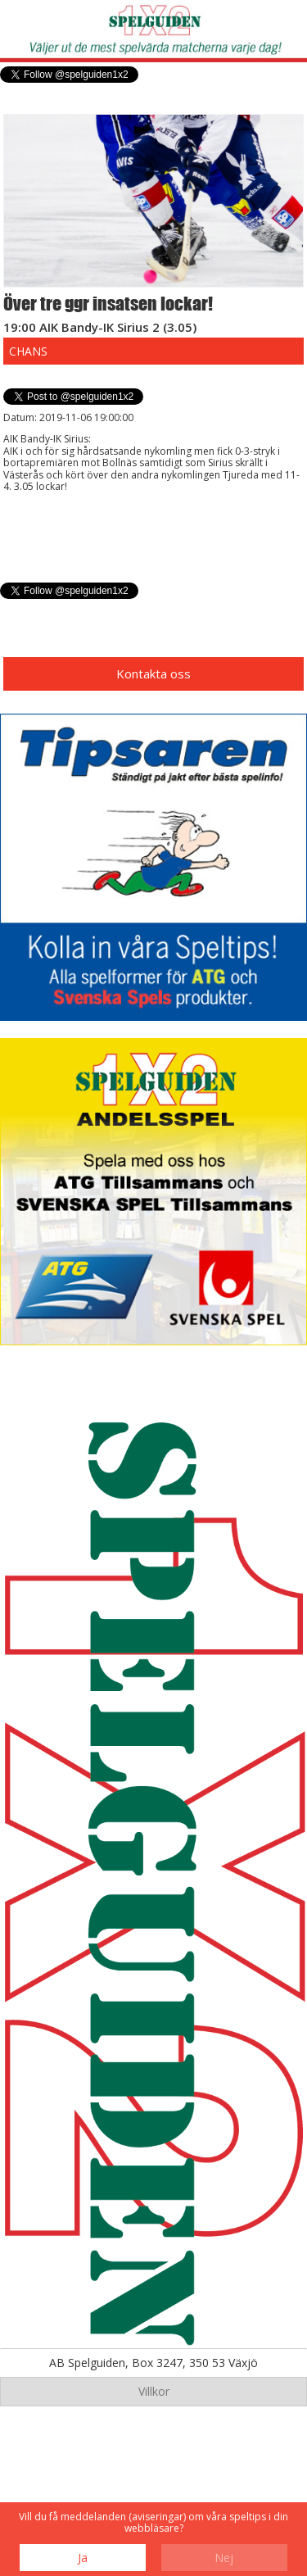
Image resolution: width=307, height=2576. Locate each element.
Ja (83, 2557)
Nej (223, 2557)
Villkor (153, 2391)
